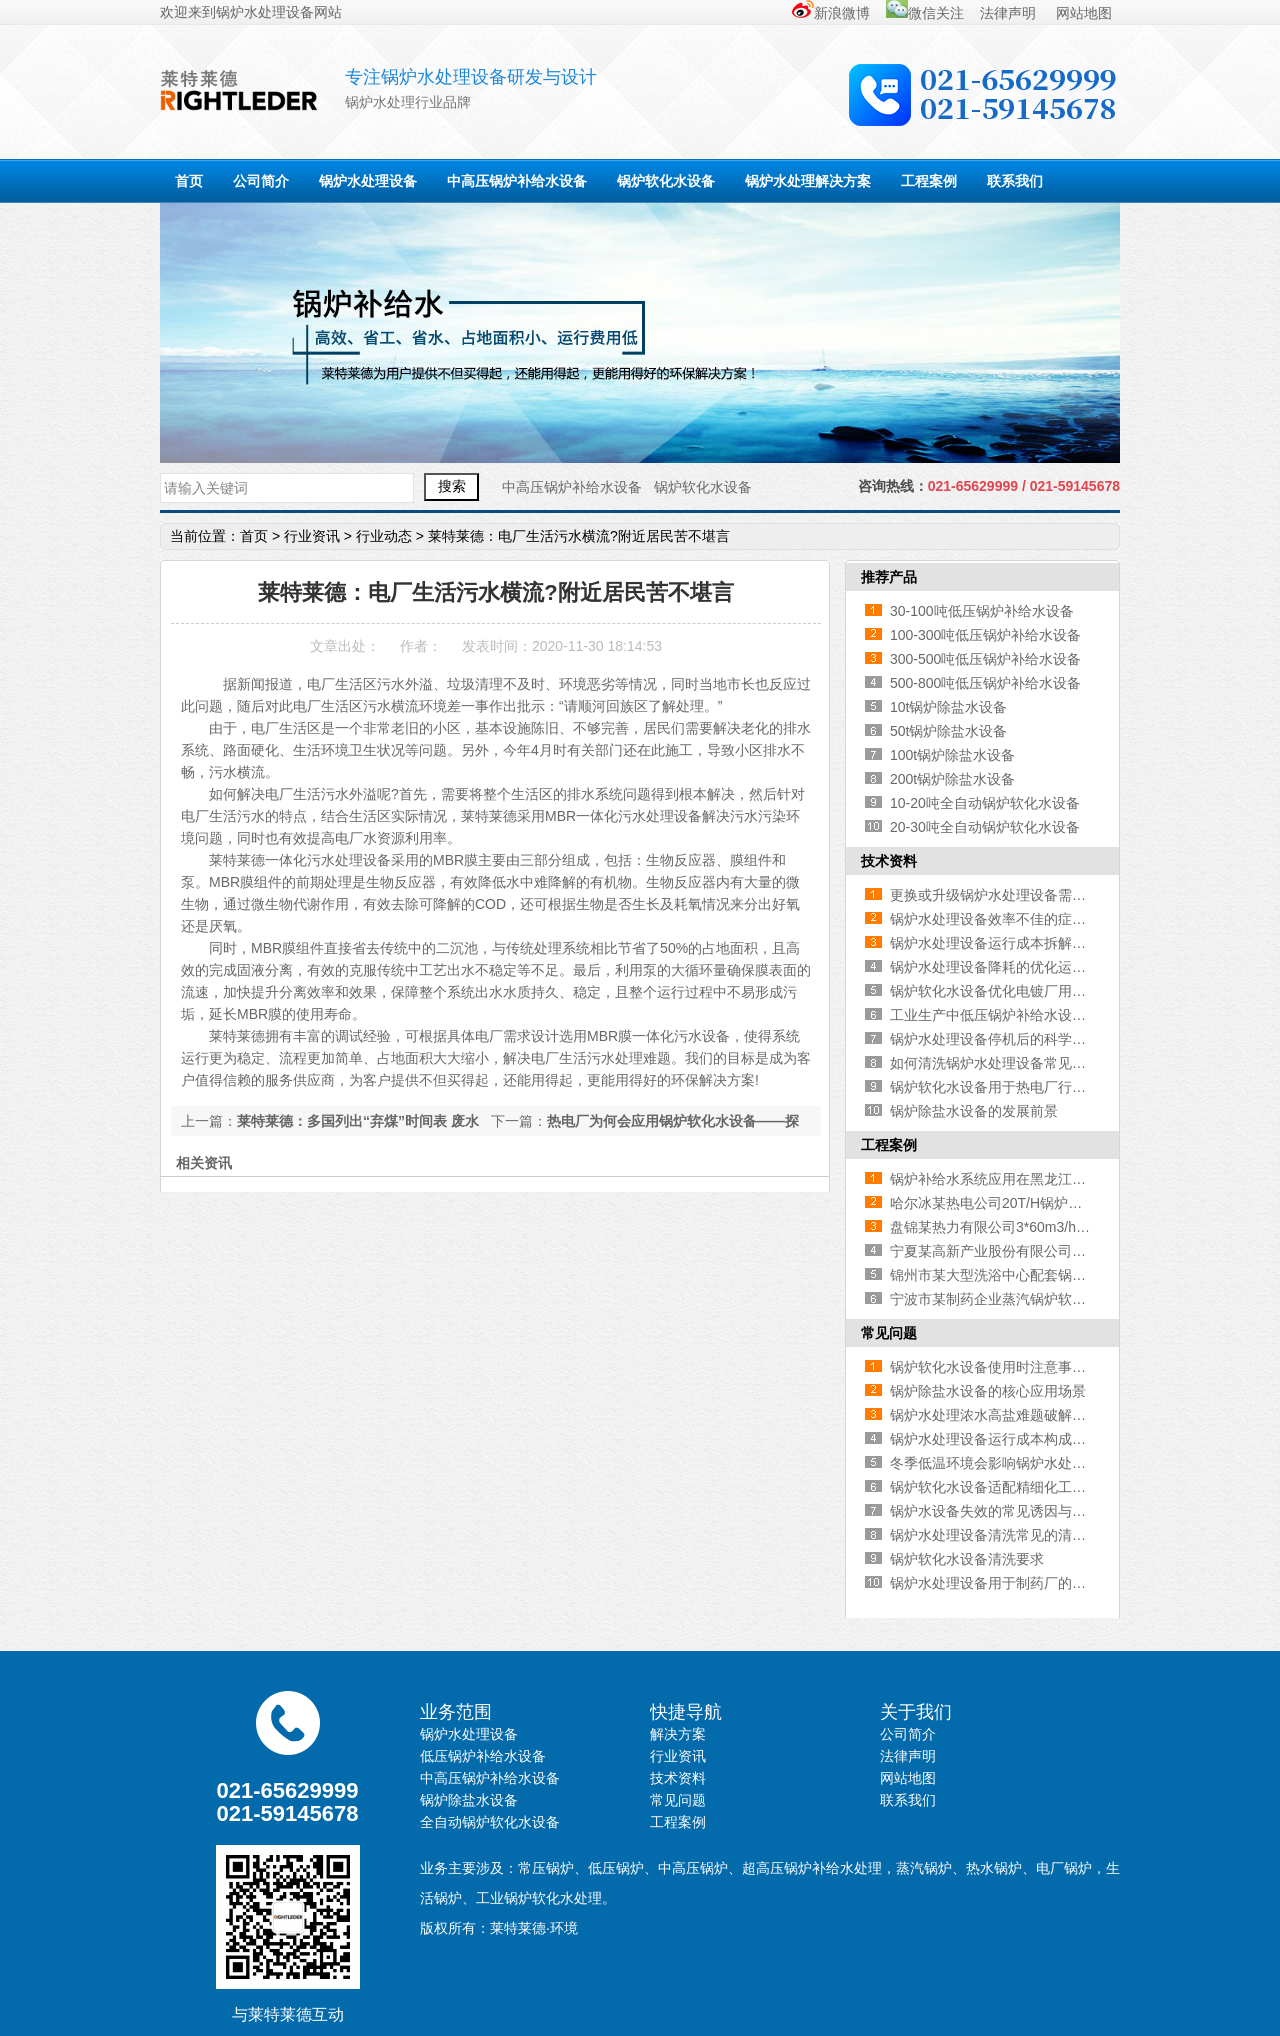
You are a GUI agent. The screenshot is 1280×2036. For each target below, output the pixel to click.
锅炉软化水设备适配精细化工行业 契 (1004, 1487)
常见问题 (889, 1333)
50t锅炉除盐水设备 (948, 731)
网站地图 (1084, 13)
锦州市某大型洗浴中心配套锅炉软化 (1002, 1275)
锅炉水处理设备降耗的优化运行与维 (1002, 967)
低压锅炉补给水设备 (483, 1756)
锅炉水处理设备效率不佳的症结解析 (1002, 919)
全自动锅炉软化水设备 (490, 1822)
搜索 (452, 486)
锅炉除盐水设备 (469, 1800)
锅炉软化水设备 (666, 181)
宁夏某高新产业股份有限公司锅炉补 (1002, 1251)
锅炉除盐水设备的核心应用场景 (988, 1391)
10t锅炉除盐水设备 (948, 707)
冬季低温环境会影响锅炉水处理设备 (1002, 1463)
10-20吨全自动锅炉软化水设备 (985, 803)
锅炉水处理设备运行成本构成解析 (995, 1439)
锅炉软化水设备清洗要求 (967, 1559)
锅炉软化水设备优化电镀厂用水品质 (1002, 991)
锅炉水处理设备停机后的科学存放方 (1002, 1039)
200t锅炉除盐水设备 (952, 779)
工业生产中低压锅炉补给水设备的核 (1002, 1015)
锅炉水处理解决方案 (808, 181)
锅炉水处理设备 (265, 12)
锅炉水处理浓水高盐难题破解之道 (995, 1415)
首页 (189, 181)
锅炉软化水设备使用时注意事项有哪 (1002, 1367)
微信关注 (925, 13)
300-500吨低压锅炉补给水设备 (985, 659)
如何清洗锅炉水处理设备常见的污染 (1002, 1063)
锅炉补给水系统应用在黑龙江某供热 (1002, 1179)
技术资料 (889, 861)
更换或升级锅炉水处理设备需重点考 (1002, 895)
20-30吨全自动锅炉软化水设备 (985, 827)
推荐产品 (889, 577)
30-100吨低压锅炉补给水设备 (982, 611)
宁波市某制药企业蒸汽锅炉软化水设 (1002, 1299)
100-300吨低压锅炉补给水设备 (985, 635)
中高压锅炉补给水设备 (517, 181)
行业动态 (384, 536)
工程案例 (929, 181)
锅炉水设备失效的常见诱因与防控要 (1002, 1511)
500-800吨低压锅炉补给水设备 (985, 683)
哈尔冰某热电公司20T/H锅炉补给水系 (1007, 1203)
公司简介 (261, 181)
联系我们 (1015, 181)
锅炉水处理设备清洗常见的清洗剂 (995, 1535)
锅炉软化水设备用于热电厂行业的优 (1002, 1087)
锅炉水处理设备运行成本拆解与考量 (1002, 943)
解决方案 (678, 1734)
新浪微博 (831, 13)
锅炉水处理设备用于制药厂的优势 (995, 1583)
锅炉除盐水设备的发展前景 (974, 1111)
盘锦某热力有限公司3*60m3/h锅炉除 (1004, 1227)
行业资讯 (312, 536)
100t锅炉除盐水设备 (952, 755)
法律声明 (1010, 13)
